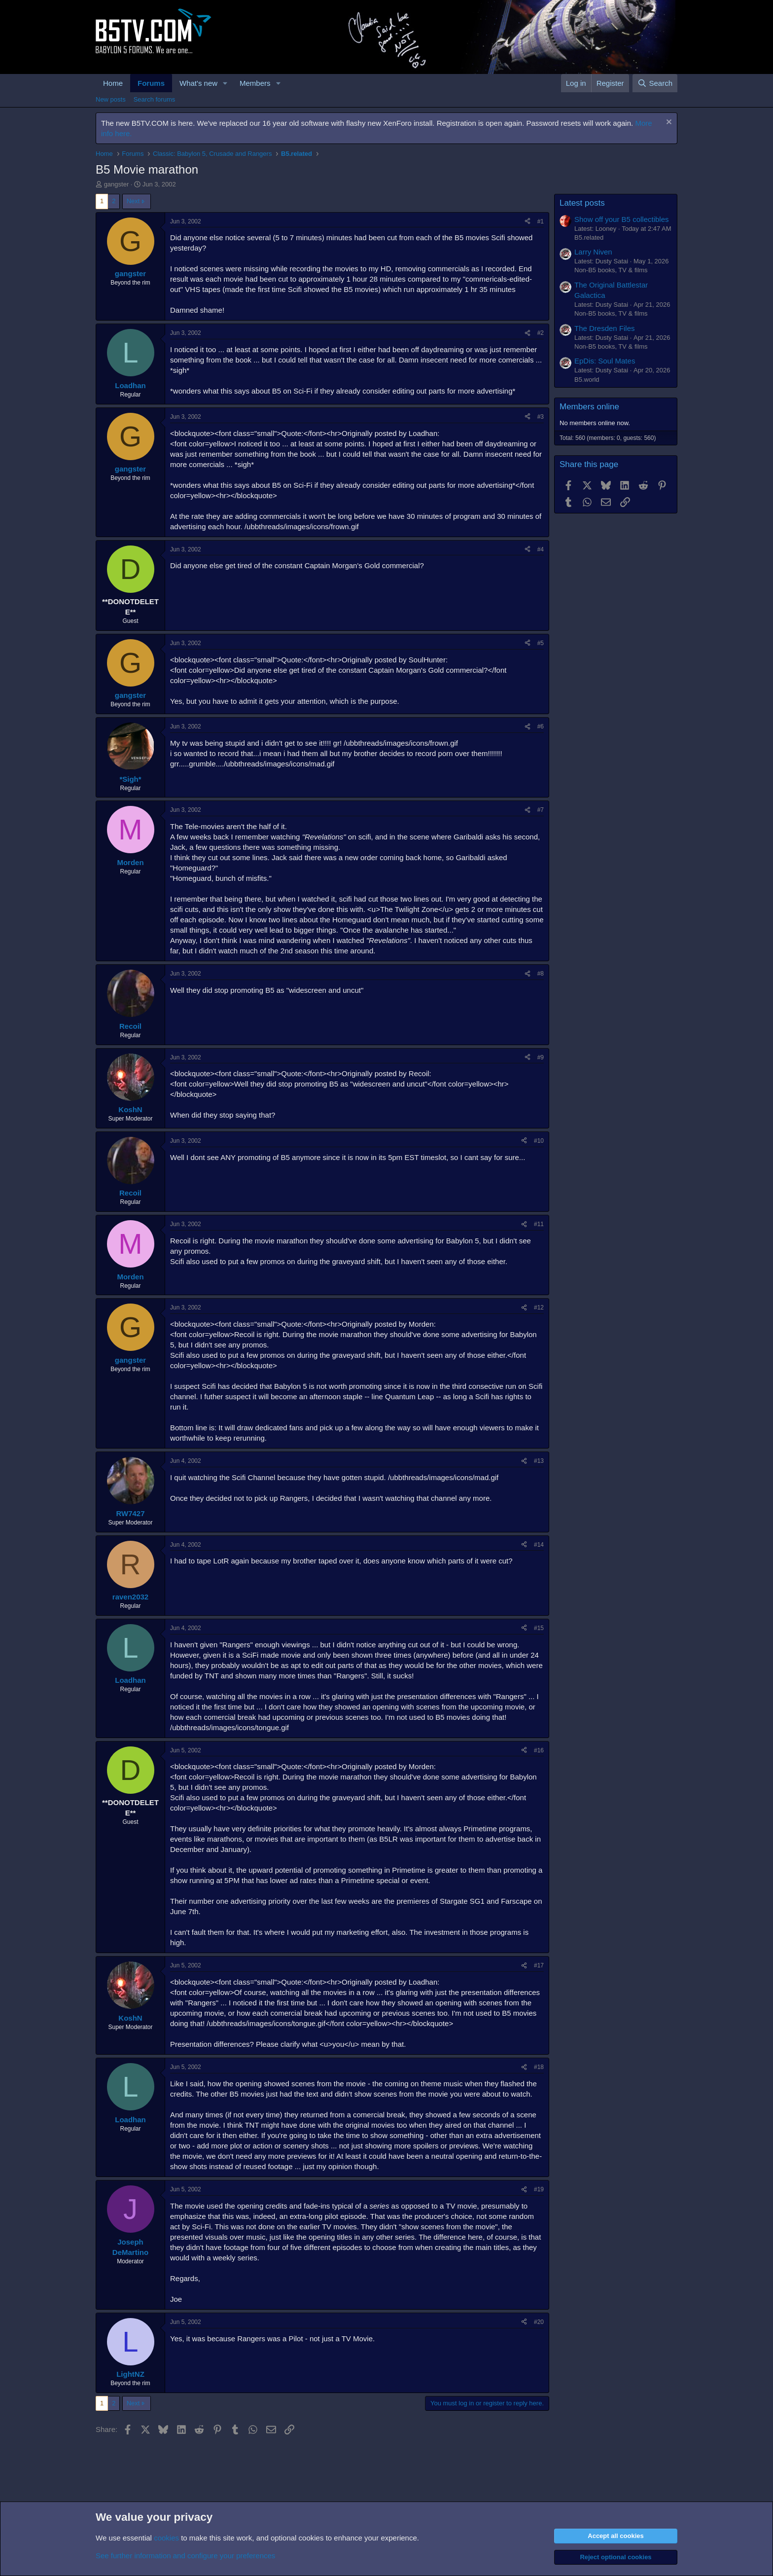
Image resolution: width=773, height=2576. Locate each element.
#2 (540, 332)
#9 (540, 1057)
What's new (198, 83)
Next (133, 201)
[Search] (654, 83)
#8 (540, 973)
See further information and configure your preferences (185, 2555)
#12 (539, 1307)
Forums (151, 83)
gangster (116, 184)
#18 (539, 2067)
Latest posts (582, 203)
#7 (540, 809)
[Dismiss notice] (668, 123)
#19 (539, 2189)
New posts (111, 99)
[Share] (527, 221)
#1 (540, 221)
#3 (540, 416)
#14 (539, 1544)
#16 (539, 1750)
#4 (540, 549)
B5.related (588, 237)
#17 (539, 1965)
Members (255, 83)
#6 (540, 726)
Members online (589, 406)
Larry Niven (593, 252)
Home (113, 83)
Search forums (155, 99)
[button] (225, 83)
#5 (540, 643)
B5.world (586, 379)
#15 (539, 1628)
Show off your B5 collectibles (621, 219)
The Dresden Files (604, 328)
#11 (539, 1224)
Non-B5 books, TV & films (611, 270)
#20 (539, 2322)
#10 (539, 1140)
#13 (539, 1460)
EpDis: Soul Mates (604, 361)
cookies (166, 2538)
